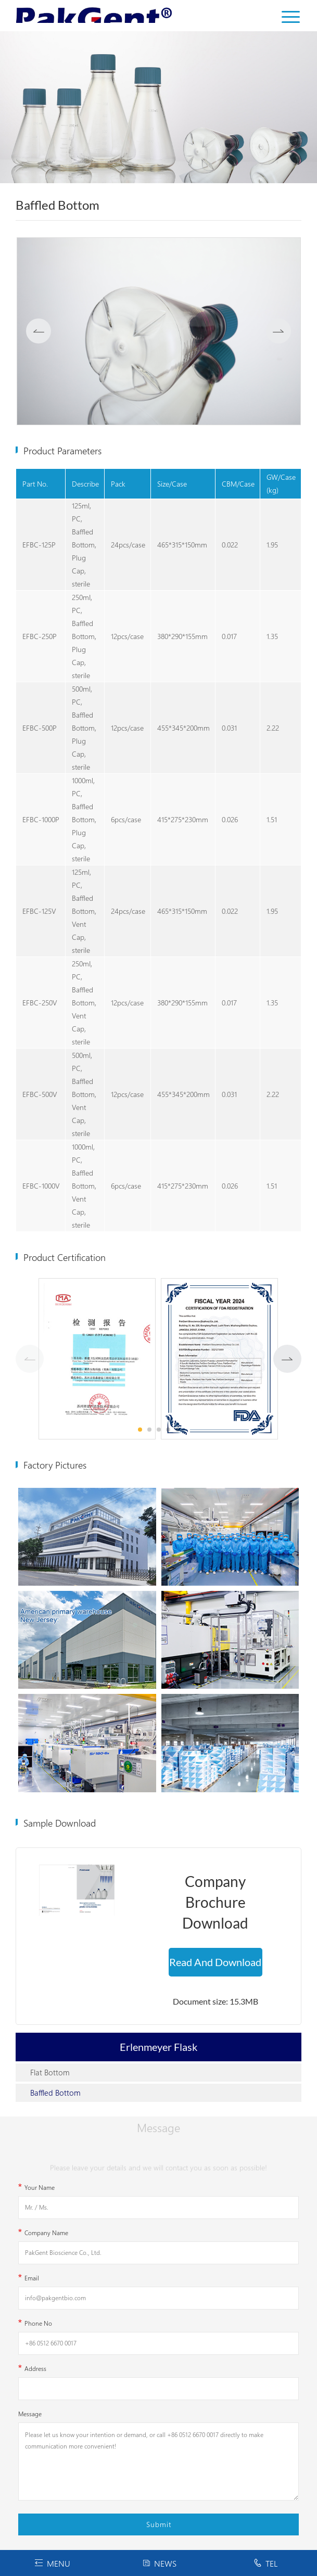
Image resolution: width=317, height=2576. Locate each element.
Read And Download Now (215, 1966)
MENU (52, 2563)
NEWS (158, 2563)
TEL (264, 2563)
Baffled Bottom (55, 2092)
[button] (287, 1359)
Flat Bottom (50, 2072)
